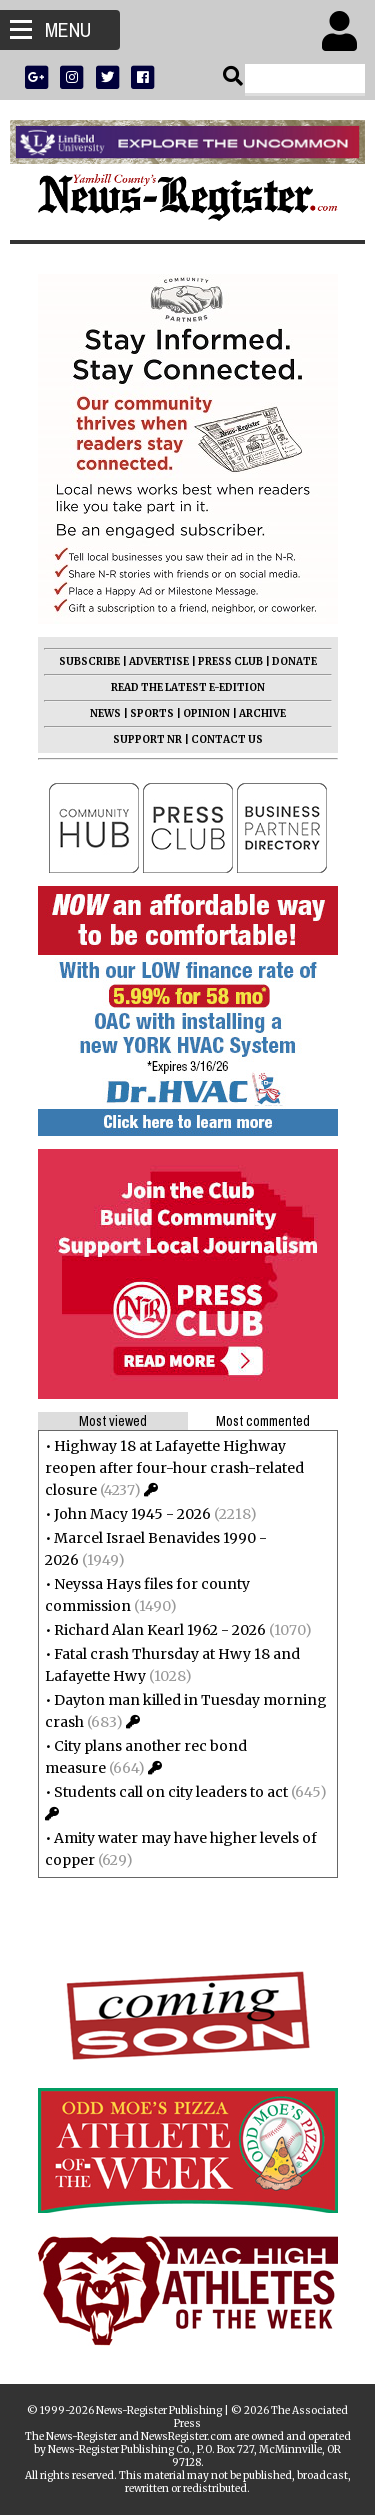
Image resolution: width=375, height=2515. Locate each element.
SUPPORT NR (147, 739)
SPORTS (152, 713)
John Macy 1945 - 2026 (132, 1514)
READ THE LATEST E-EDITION (188, 687)
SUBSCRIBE (89, 661)
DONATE (294, 661)
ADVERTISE (159, 661)
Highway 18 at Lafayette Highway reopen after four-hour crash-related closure (174, 1468)
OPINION (206, 713)
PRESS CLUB (230, 661)
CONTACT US (227, 739)
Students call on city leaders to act (171, 1792)
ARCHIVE (262, 713)
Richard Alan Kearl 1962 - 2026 (160, 1630)
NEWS (105, 713)
